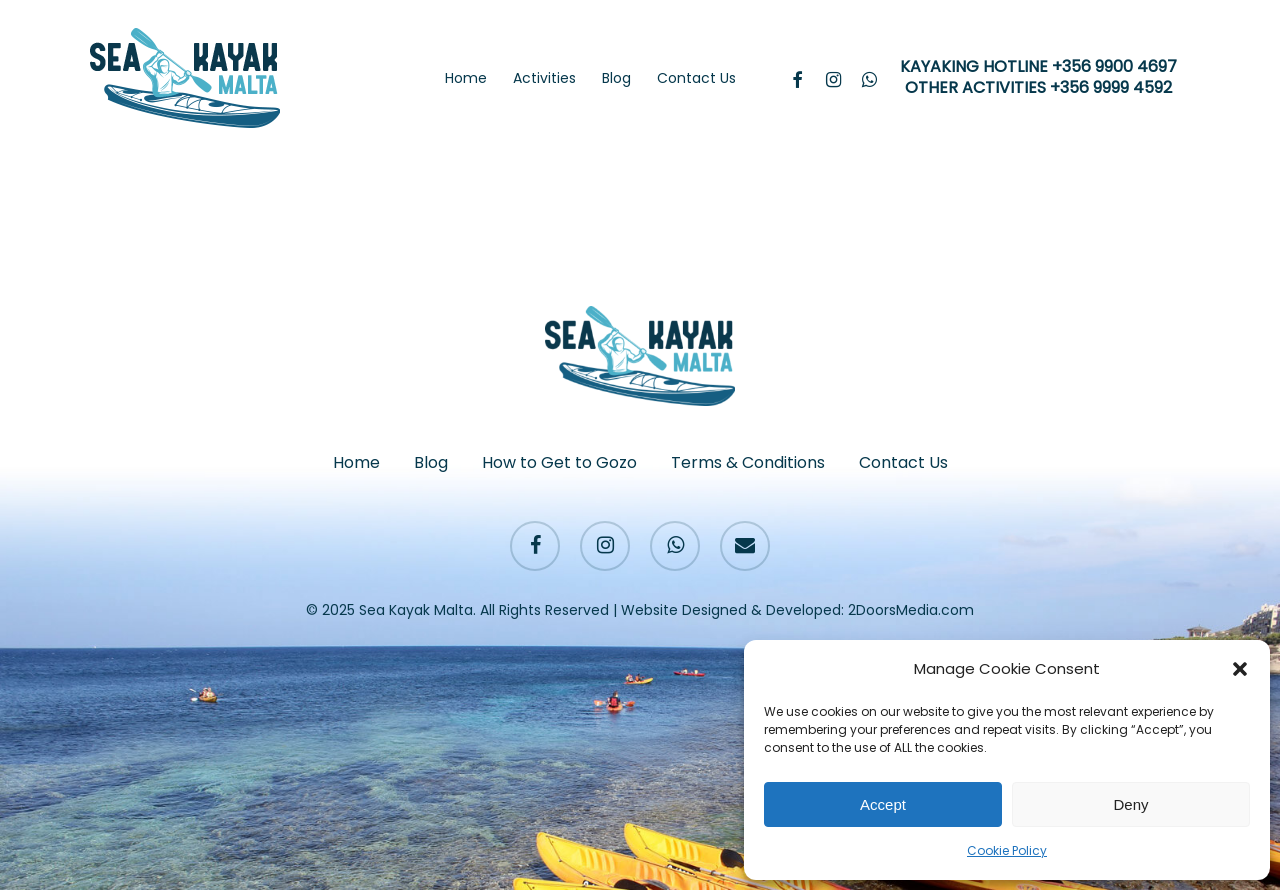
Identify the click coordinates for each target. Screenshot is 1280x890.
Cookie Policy (1007, 850)
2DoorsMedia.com (911, 610)
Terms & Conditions (748, 462)
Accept (883, 804)
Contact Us (903, 462)
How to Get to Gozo (559, 462)
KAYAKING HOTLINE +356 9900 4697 (1038, 67)
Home (356, 462)
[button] (1240, 669)
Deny (1130, 804)
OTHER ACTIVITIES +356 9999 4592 (1038, 88)
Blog (431, 462)
